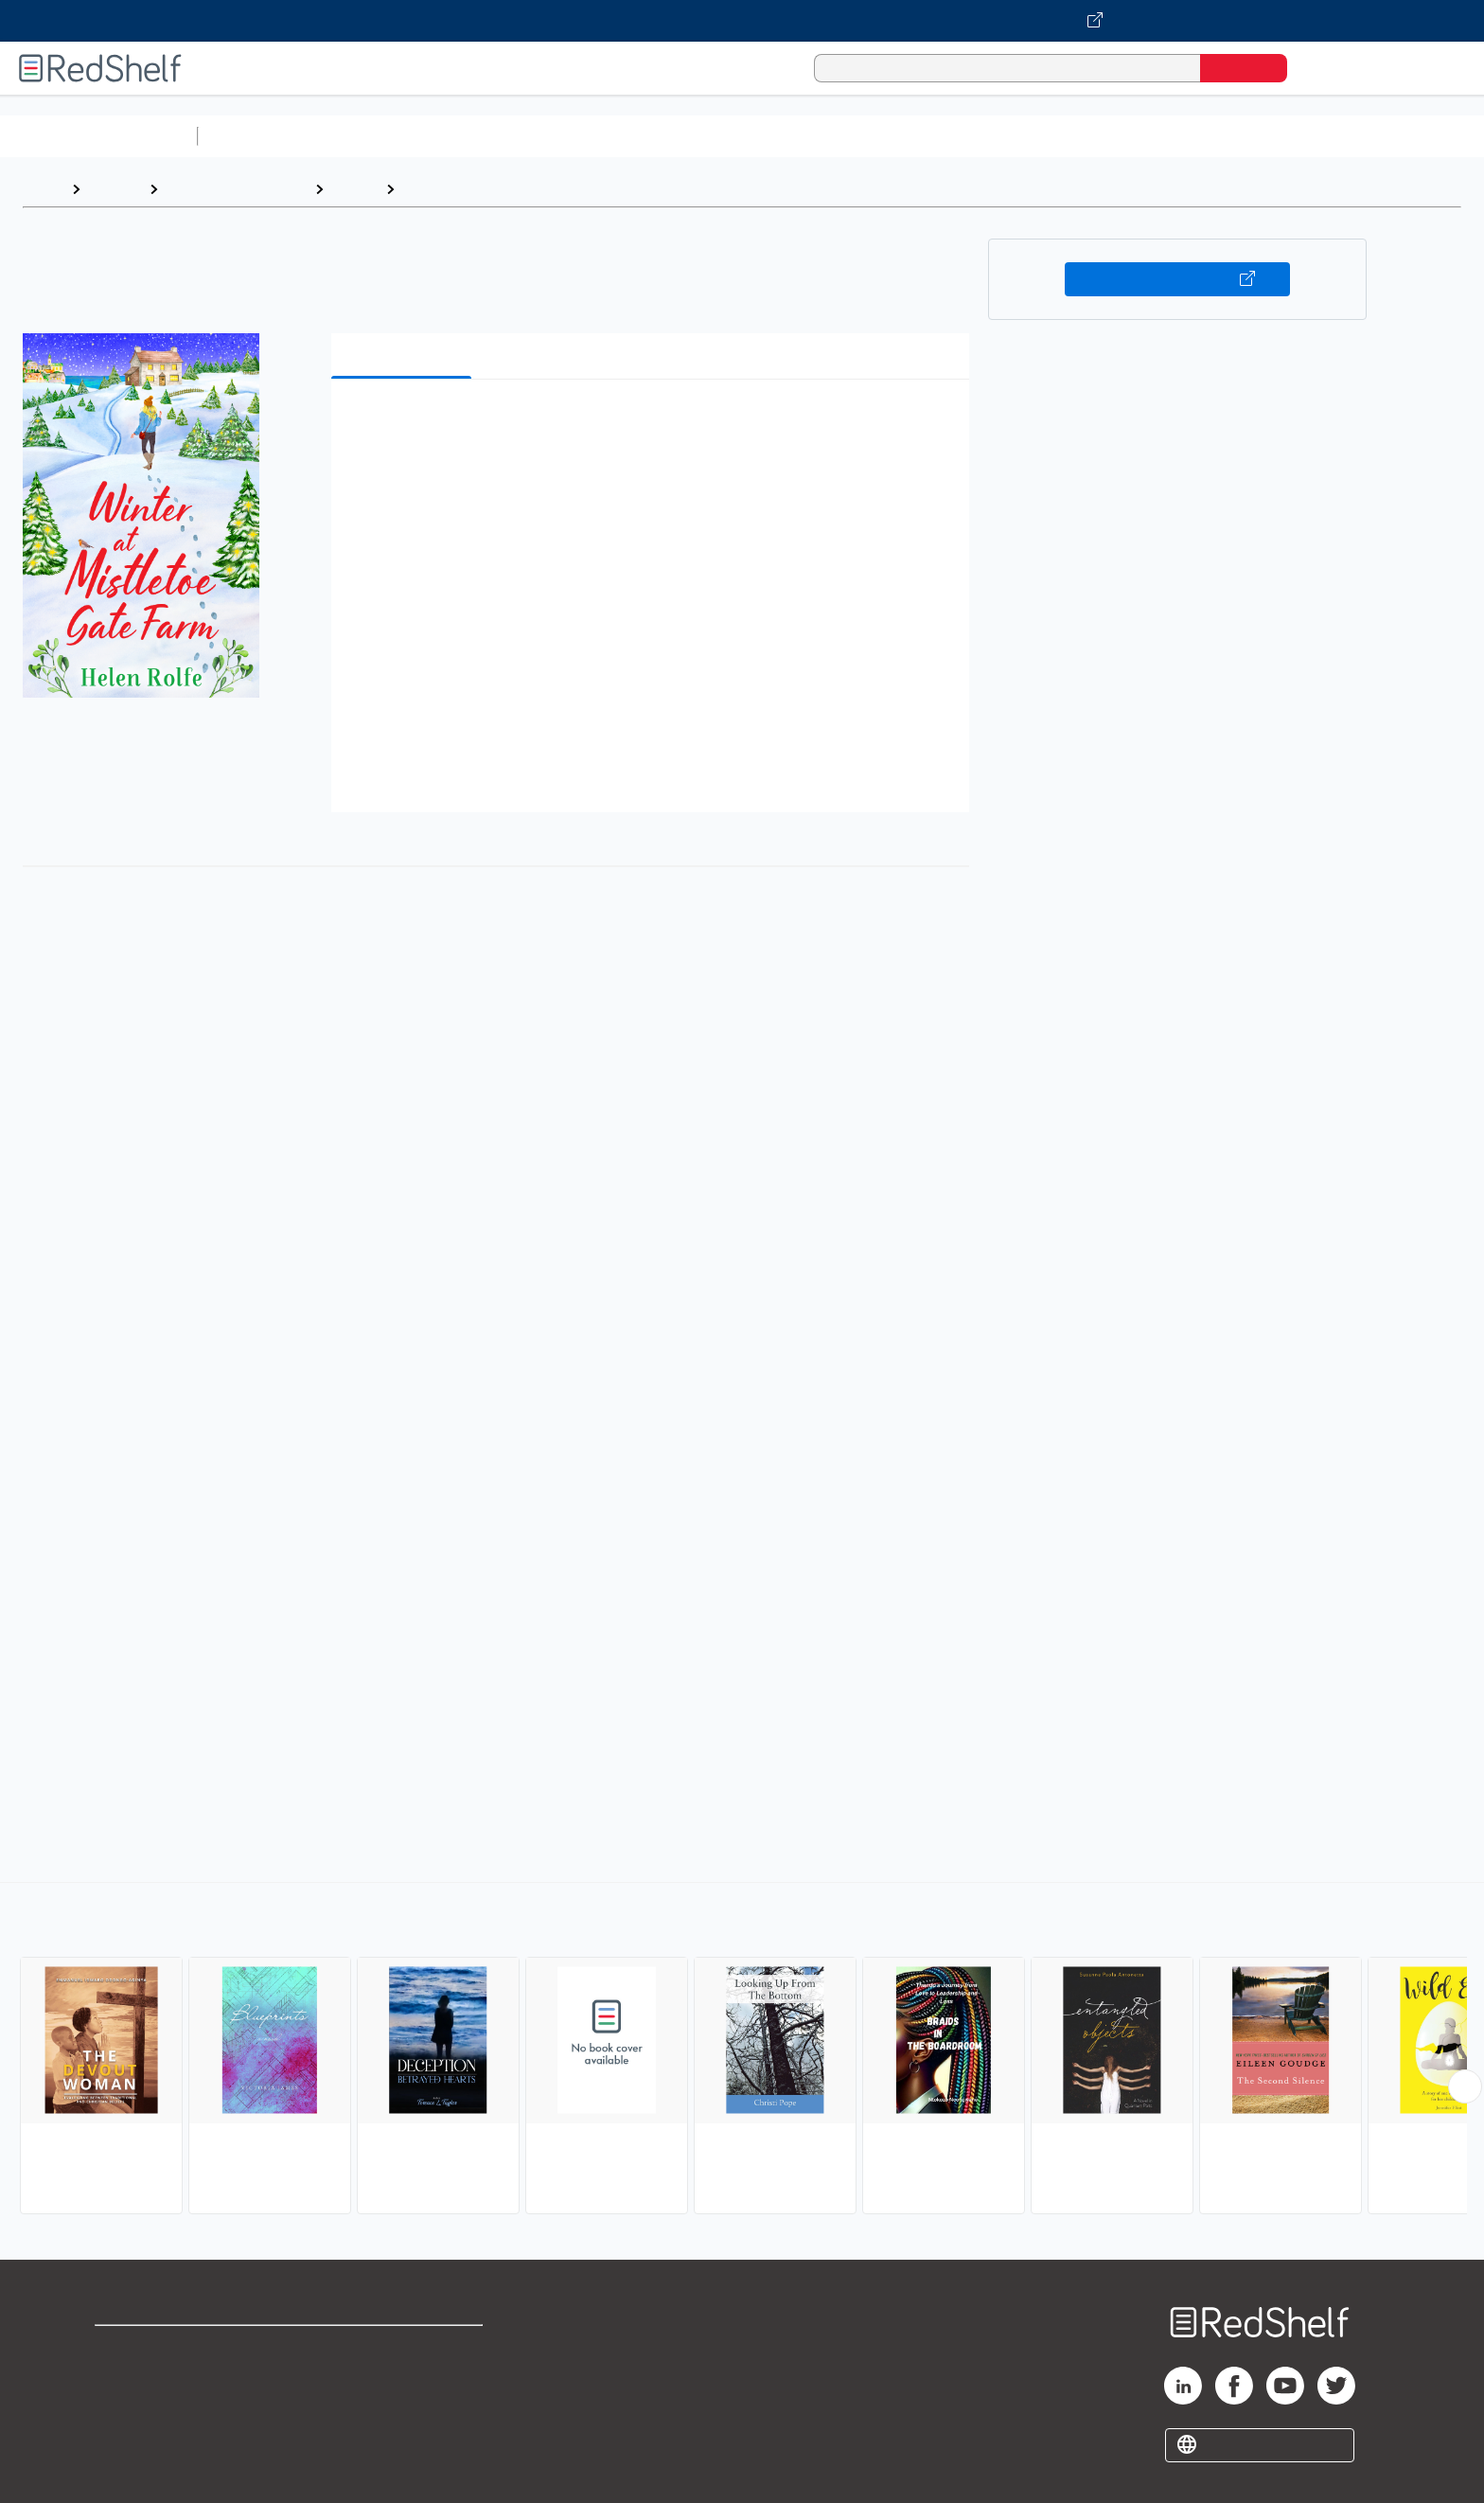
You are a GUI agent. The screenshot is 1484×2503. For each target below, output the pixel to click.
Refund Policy (403, 2379)
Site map (126, 2439)
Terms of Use (403, 2348)
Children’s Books (1256, 136)
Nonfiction (1146, 136)
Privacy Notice (147, 2409)
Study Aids (256, 136)
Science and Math (371, 136)
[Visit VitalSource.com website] (742, 21)
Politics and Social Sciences (933, 136)
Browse (114, 189)
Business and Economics (734, 136)
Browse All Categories (98, 136)
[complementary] (742, 2050)
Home (42, 189)
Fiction (1070, 136)
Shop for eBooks (155, 2348)
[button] (654, 423)
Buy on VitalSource (1178, 279)
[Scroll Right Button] (1465, 2086)
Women (430, 189)
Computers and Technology (540, 136)
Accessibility (399, 2409)
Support (123, 2379)
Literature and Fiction (236, 189)
